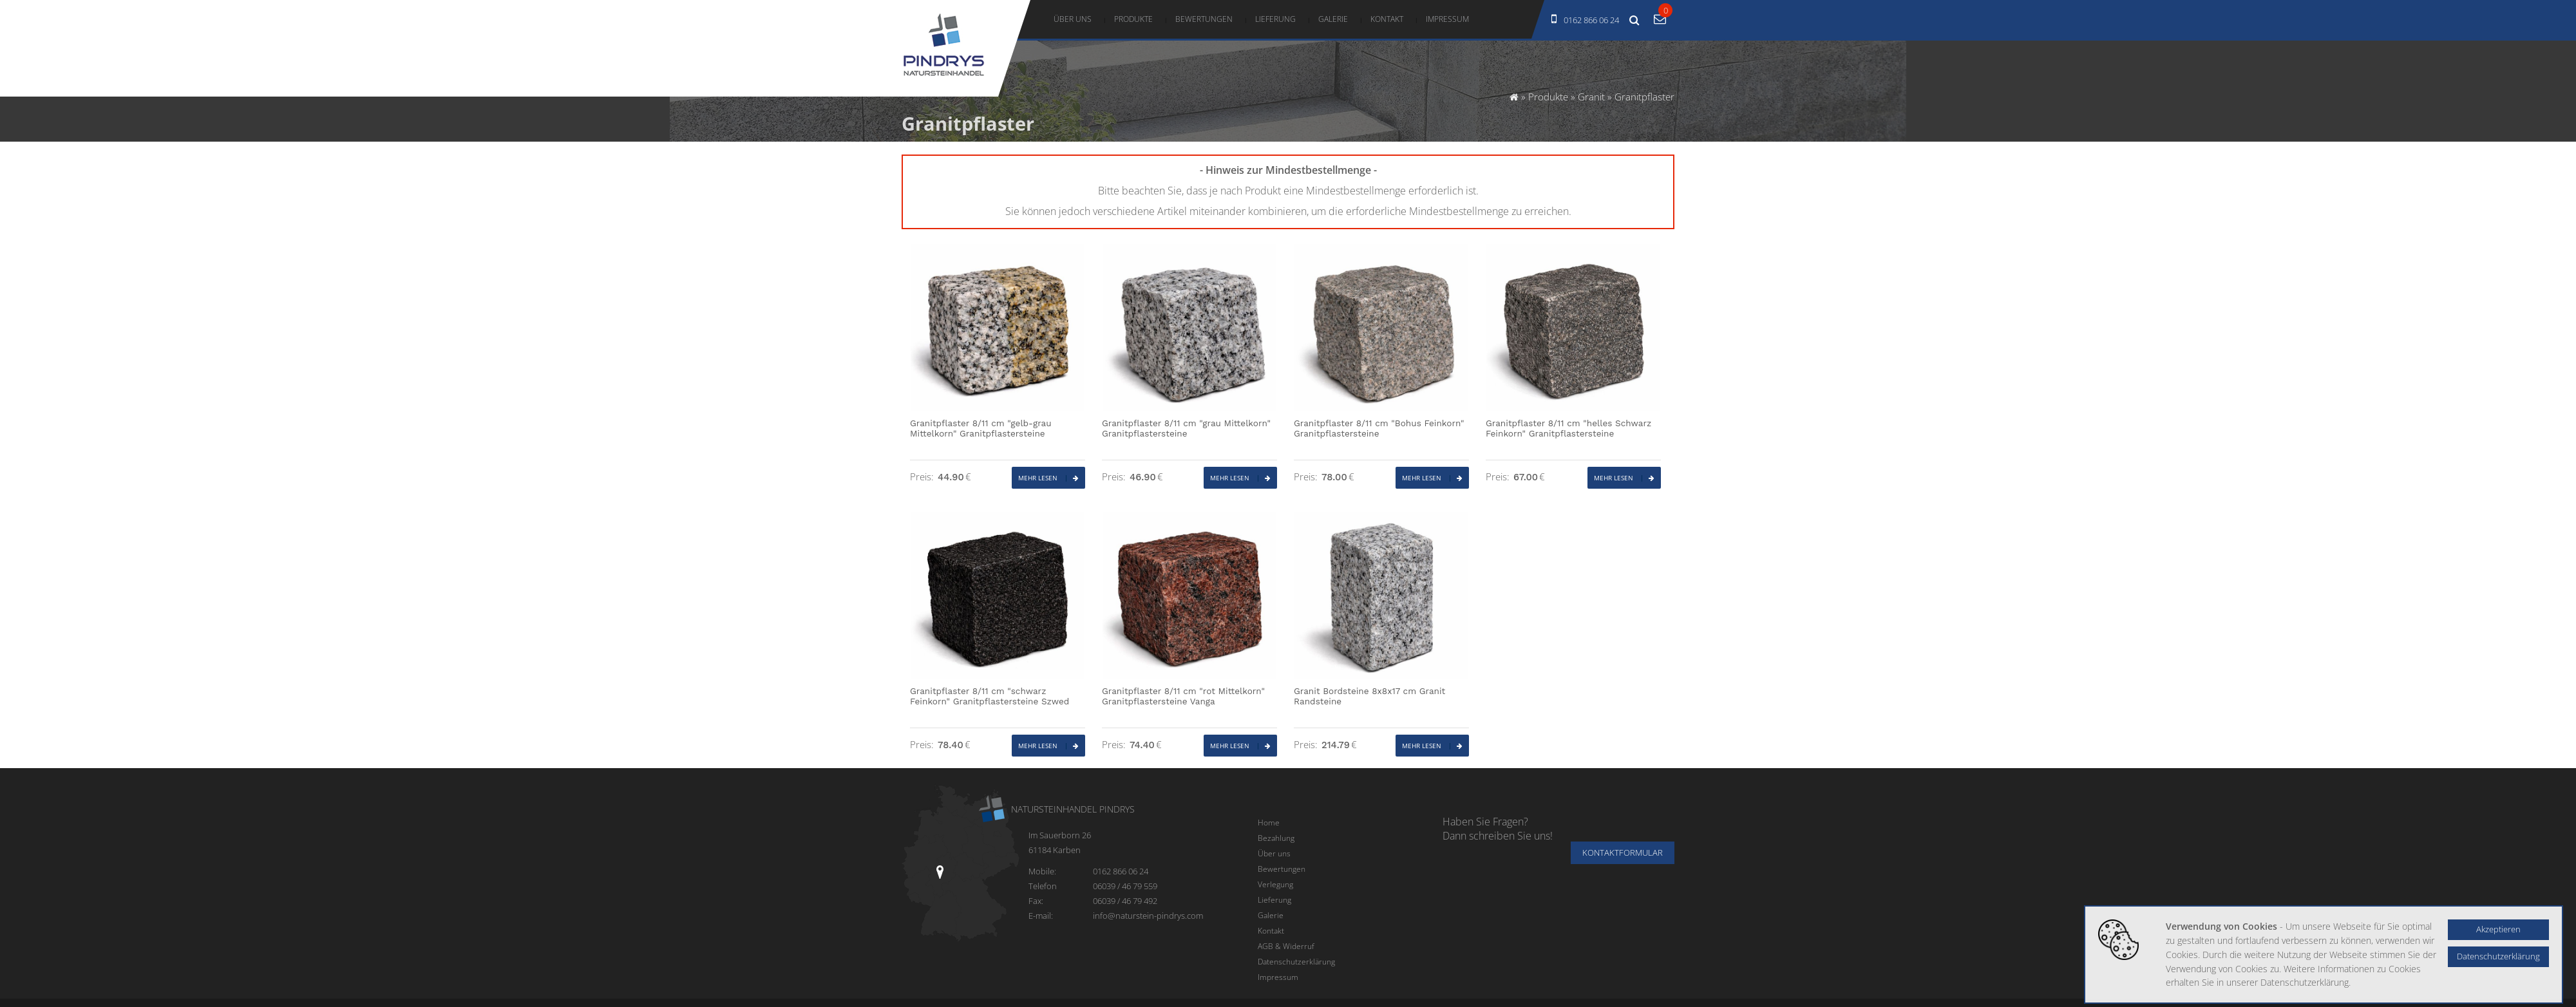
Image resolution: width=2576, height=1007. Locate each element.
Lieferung (1275, 19)
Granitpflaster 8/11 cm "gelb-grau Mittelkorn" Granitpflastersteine (981, 428)
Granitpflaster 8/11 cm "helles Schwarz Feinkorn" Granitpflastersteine (1568, 428)
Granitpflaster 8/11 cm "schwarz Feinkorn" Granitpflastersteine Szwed (989, 696)
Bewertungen (1204, 19)
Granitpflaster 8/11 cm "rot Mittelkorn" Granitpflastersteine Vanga (1183, 696)
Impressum (1447, 19)
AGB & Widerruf (1286, 946)
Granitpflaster (1644, 96)
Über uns (1073, 19)
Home (1269, 822)
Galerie (1333, 19)
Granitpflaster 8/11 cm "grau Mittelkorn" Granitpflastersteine (1186, 428)
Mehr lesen (1048, 477)
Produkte (1133, 19)
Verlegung (1275, 884)
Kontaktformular (1622, 852)
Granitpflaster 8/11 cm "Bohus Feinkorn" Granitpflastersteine (1379, 428)
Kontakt (1386, 19)
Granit (1591, 96)
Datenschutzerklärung (1296, 961)
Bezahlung (1276, 838)
